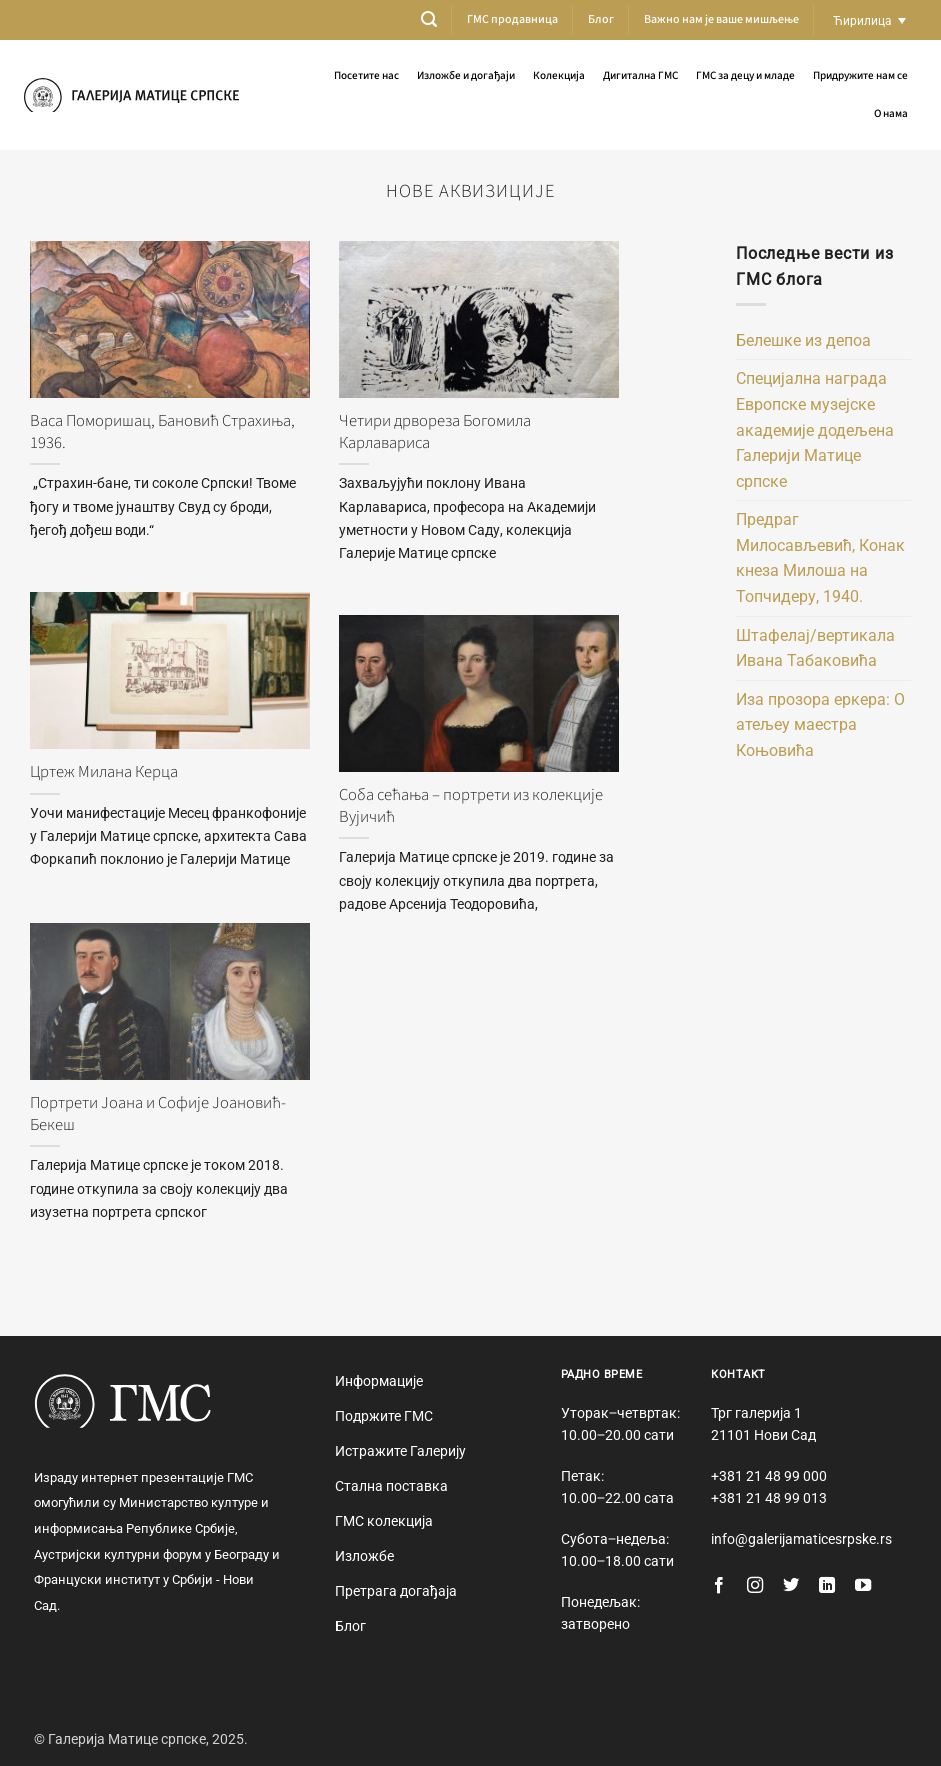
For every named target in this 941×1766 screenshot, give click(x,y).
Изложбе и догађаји (466, 75)
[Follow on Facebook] (719, 1586)
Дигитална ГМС (640, 75)
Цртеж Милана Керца (104, 773)
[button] (429, 19)
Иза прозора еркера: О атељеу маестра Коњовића (820, 725)
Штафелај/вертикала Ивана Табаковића (815, 648)
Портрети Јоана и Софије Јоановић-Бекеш (158, 1114)
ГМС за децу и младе (745, 75)
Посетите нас (366, 75)
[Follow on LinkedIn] (827, 1586)
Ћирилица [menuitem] (862, 20)
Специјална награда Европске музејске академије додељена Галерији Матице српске (815, 430)
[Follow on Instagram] (755, 1586)
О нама (891, 113)
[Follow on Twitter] (791, 1586)
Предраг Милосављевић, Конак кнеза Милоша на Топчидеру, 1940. (820, 559)
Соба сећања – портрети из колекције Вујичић (471, 806)
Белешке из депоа (803, 340)
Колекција (559, 75)
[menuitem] (869, 20)
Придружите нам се (860, 75)
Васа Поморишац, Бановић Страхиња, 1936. (162, 432)
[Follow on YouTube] (863, 1586)
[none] (869, 20)
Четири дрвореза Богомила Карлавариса (435, 432)
